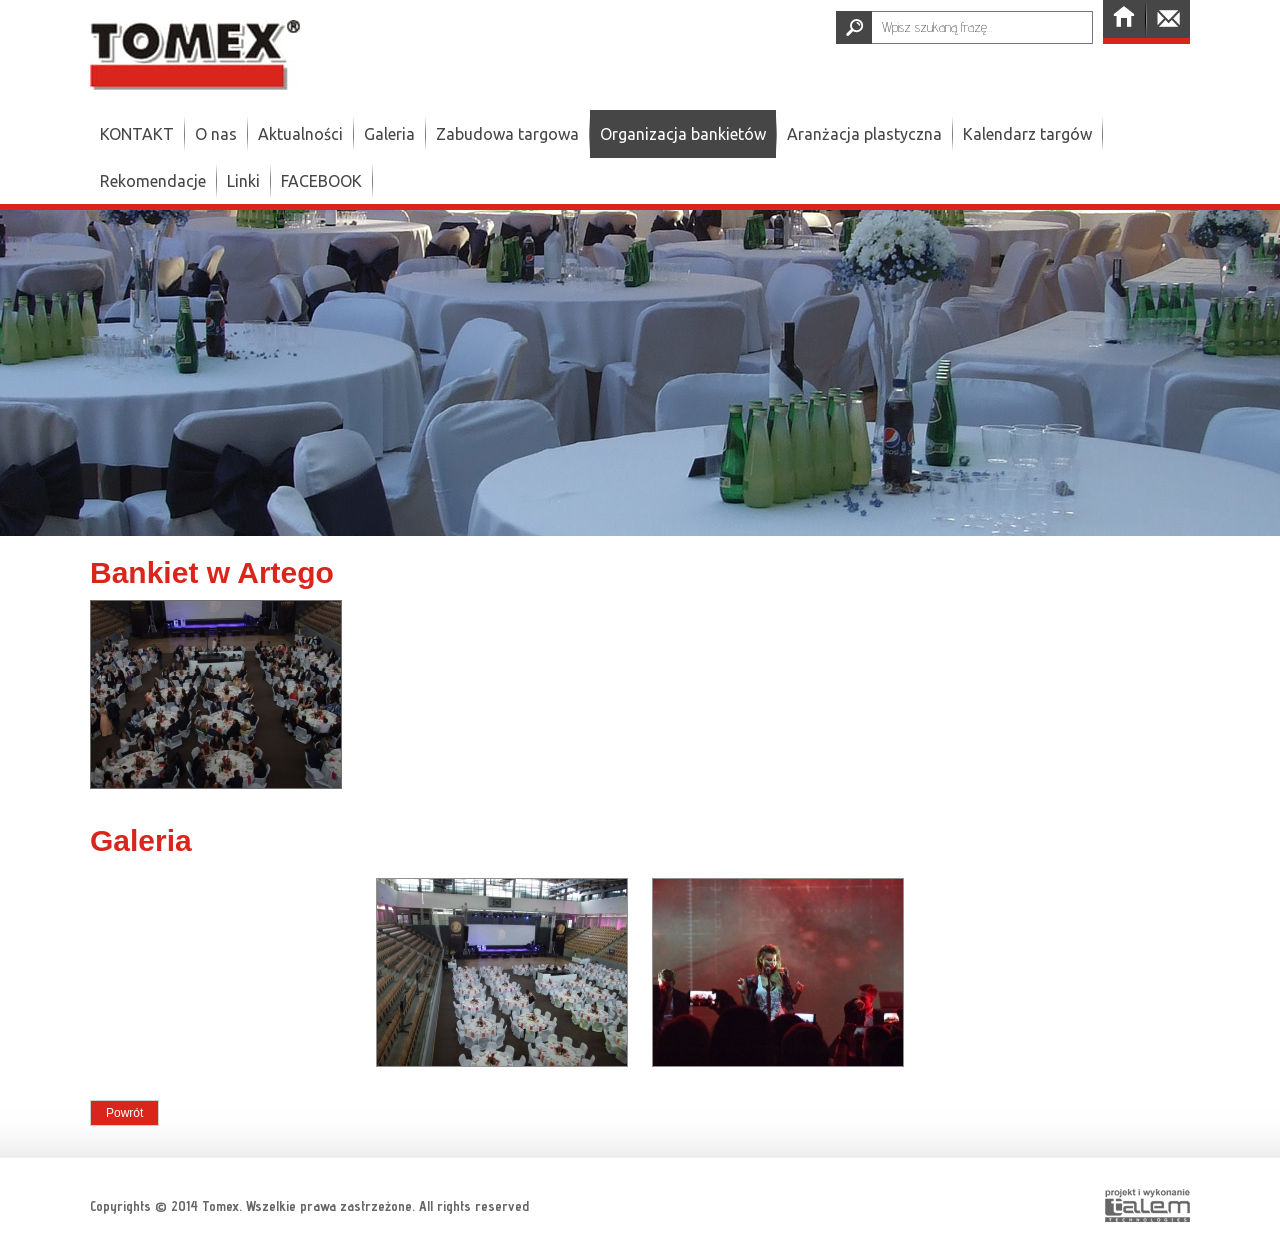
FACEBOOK (321, 181)
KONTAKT (137, 134)
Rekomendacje (153, 181)
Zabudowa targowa (507, 134)
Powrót (124, 1113)
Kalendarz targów (1027, 134)
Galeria (389, 134)
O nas (216, 134)
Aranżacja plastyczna (864, 134)
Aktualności (300, 134)
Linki (243, 181)
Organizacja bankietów (683, 134)
